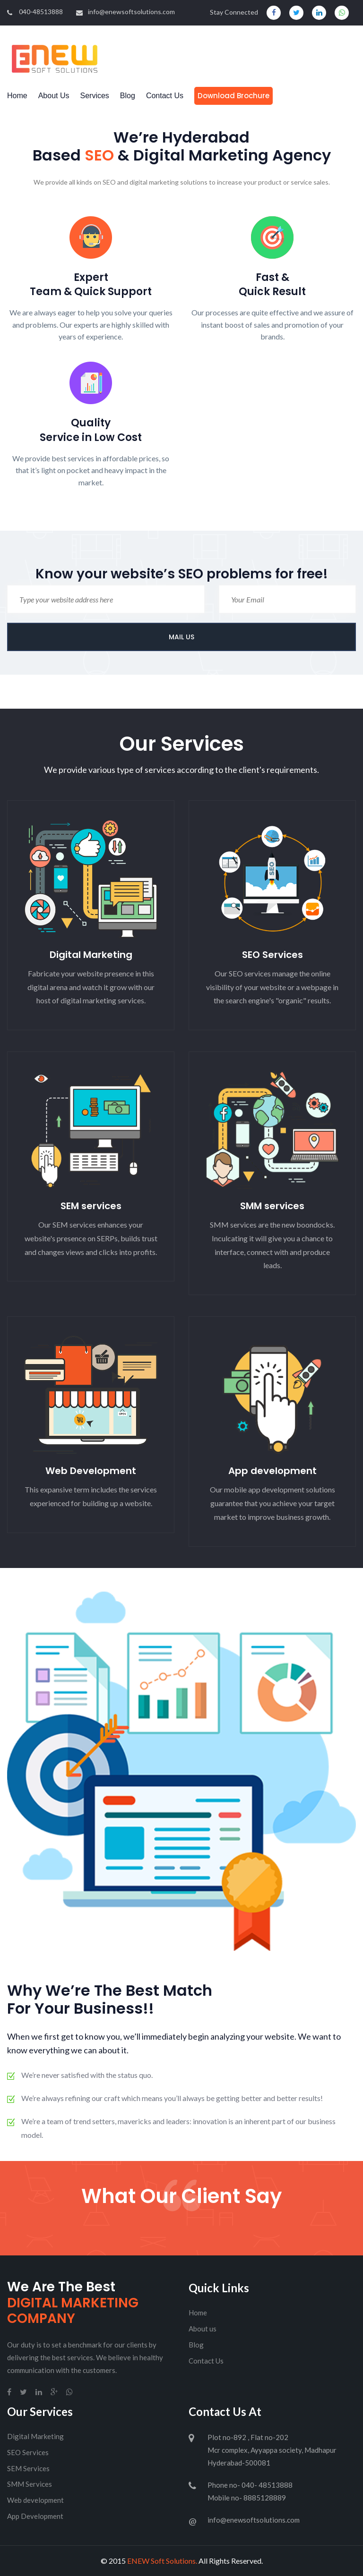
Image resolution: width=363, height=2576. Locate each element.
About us (202, 2328)
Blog (127, 96)
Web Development (90, 1470)
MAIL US (181, 637)
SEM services (90, 1205)
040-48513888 (35, 12)
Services (94, 96)
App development (272, 1470)
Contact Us (164, 96)
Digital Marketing (91, 954)
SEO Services (272, 954)
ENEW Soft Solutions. (162, 2560)
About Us (53, 96)
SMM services (272, 1205)
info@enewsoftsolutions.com (125, 12)
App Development (35, 2516)
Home (17, 96)
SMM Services (29, 2484)
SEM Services (28, 2468)
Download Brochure (233, 96)
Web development (35, 2500)
